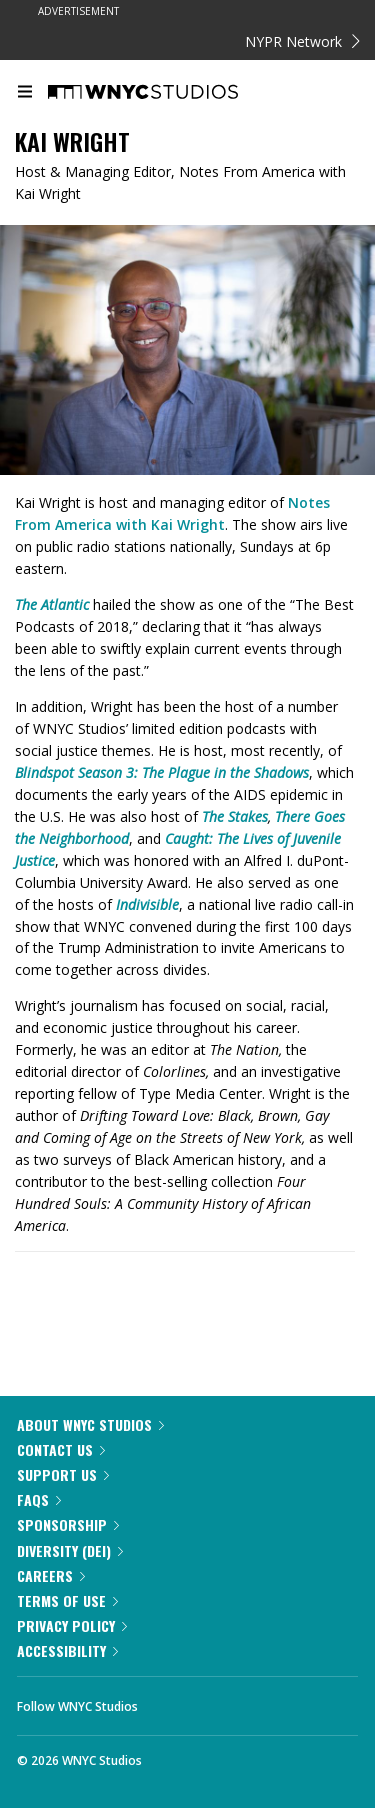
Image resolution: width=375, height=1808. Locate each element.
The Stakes (235, 816)
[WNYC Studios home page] (168, 93)
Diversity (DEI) (70, 1550)
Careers (51, 1575)
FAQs (39, 1499)
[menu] (25, 93)
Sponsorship (68, 1524)
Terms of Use (67, 1600)
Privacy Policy (72, 1625)
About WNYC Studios (90, 1424)
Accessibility (67, 1650)
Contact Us (61, 1449)
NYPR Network (302, 41)
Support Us (63, 1474)
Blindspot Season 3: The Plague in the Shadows (162, 772)
